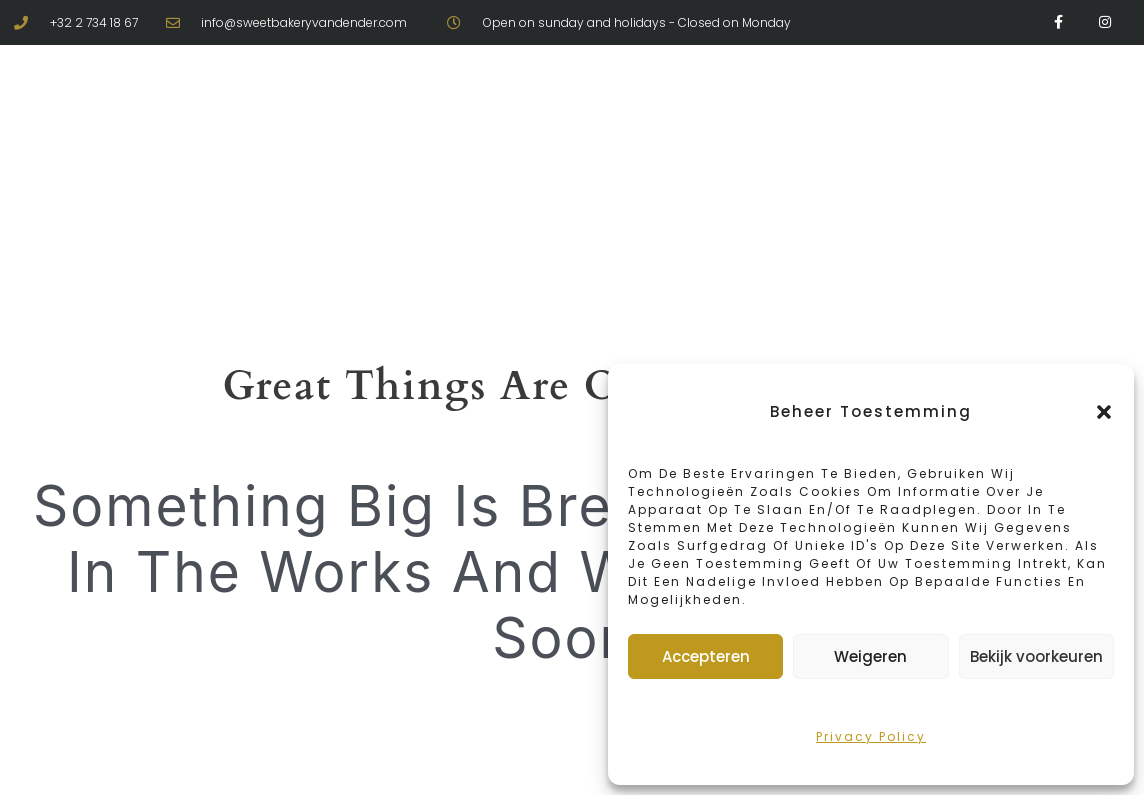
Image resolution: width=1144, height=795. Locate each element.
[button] (1104, 412)
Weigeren (870, 656)
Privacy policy (871, 736)
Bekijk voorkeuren (1036, 656)
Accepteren (706, 656)
